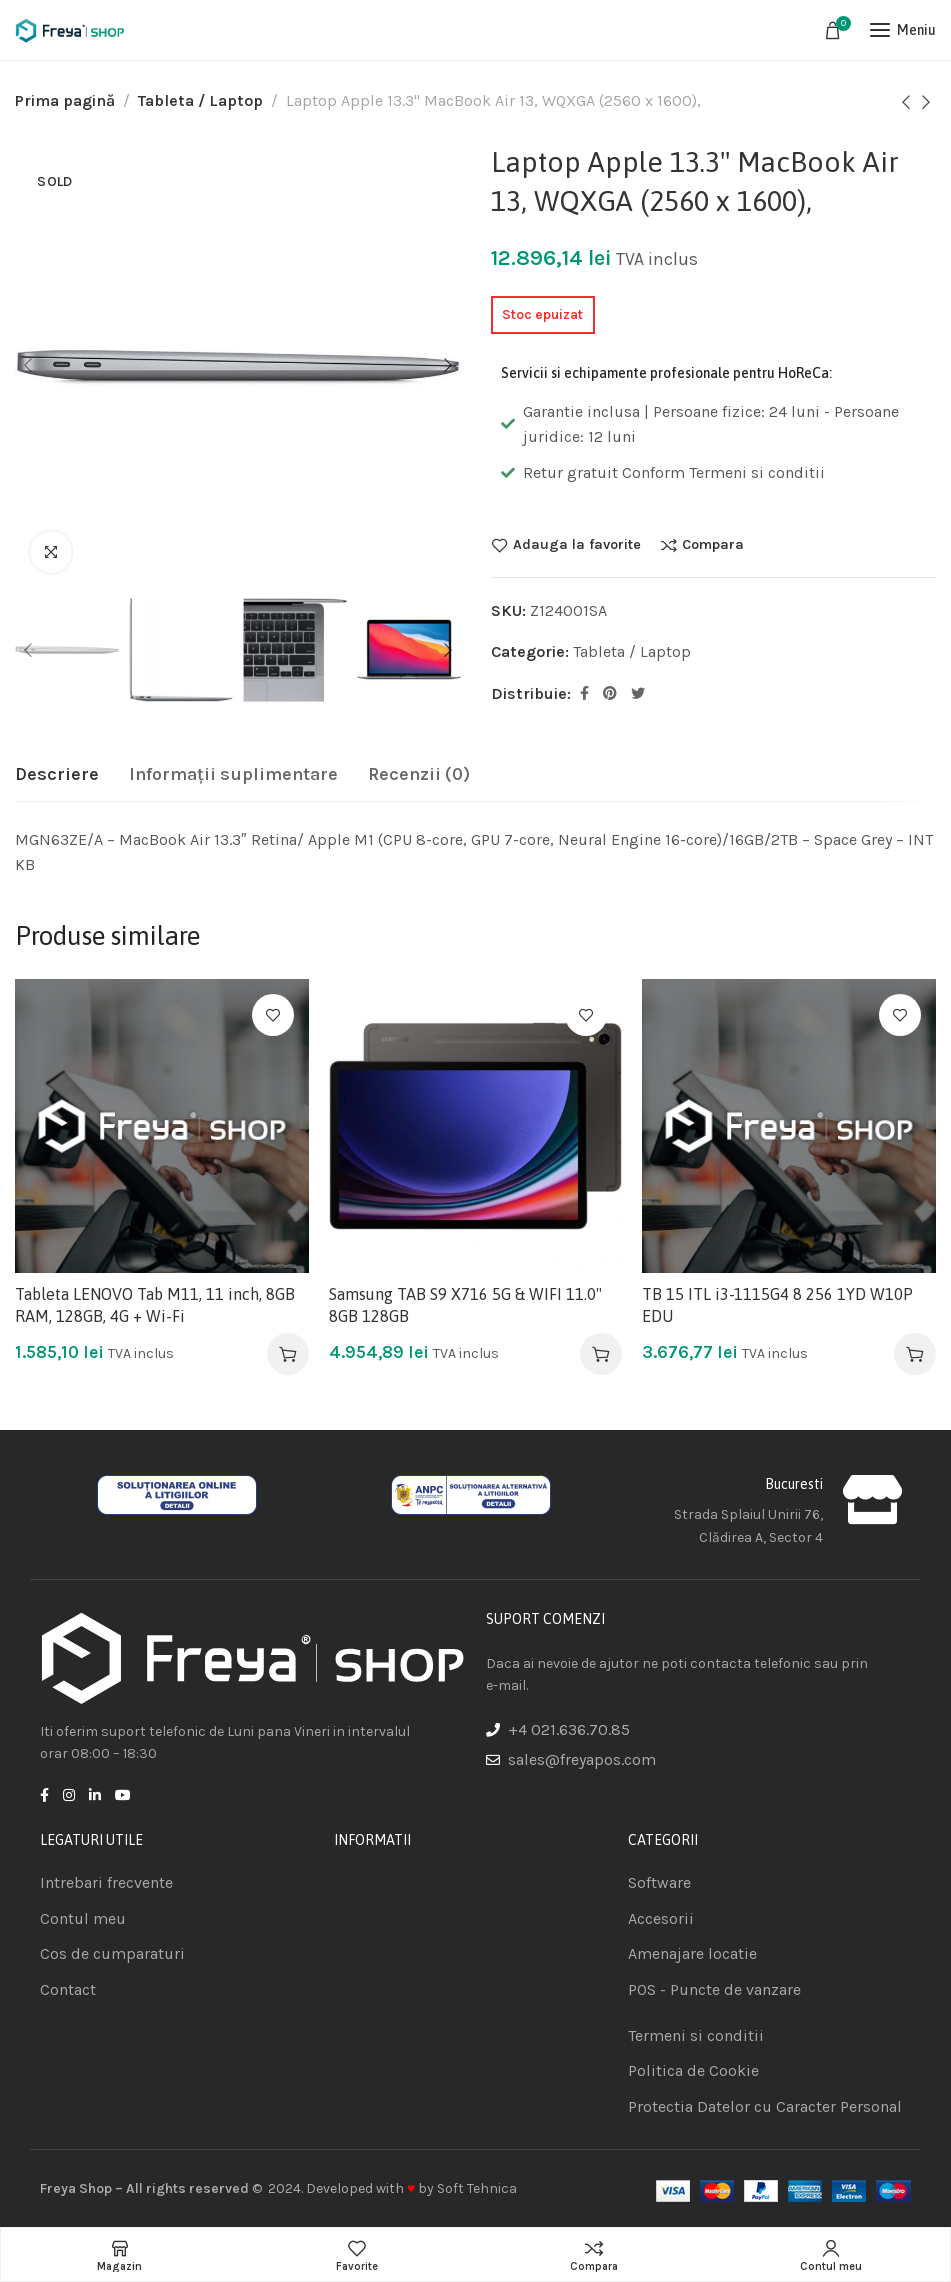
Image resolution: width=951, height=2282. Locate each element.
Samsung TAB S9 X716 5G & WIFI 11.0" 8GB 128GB (465, 1305)
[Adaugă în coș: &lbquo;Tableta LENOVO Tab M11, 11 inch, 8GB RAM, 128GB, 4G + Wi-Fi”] (288, 1354)
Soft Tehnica (477, 2188)
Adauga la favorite (577, 545)
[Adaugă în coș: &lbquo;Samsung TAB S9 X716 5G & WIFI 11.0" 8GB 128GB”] (601, 1354)
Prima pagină (65, 100)
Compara (713, 545)
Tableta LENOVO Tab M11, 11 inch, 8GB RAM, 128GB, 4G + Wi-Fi (155, 1305)
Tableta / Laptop (200, 100)
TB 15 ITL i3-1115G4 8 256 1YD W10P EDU (777, 1305)
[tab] (57, 775)
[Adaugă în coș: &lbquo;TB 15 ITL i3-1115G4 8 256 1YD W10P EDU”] (915, 1354)
